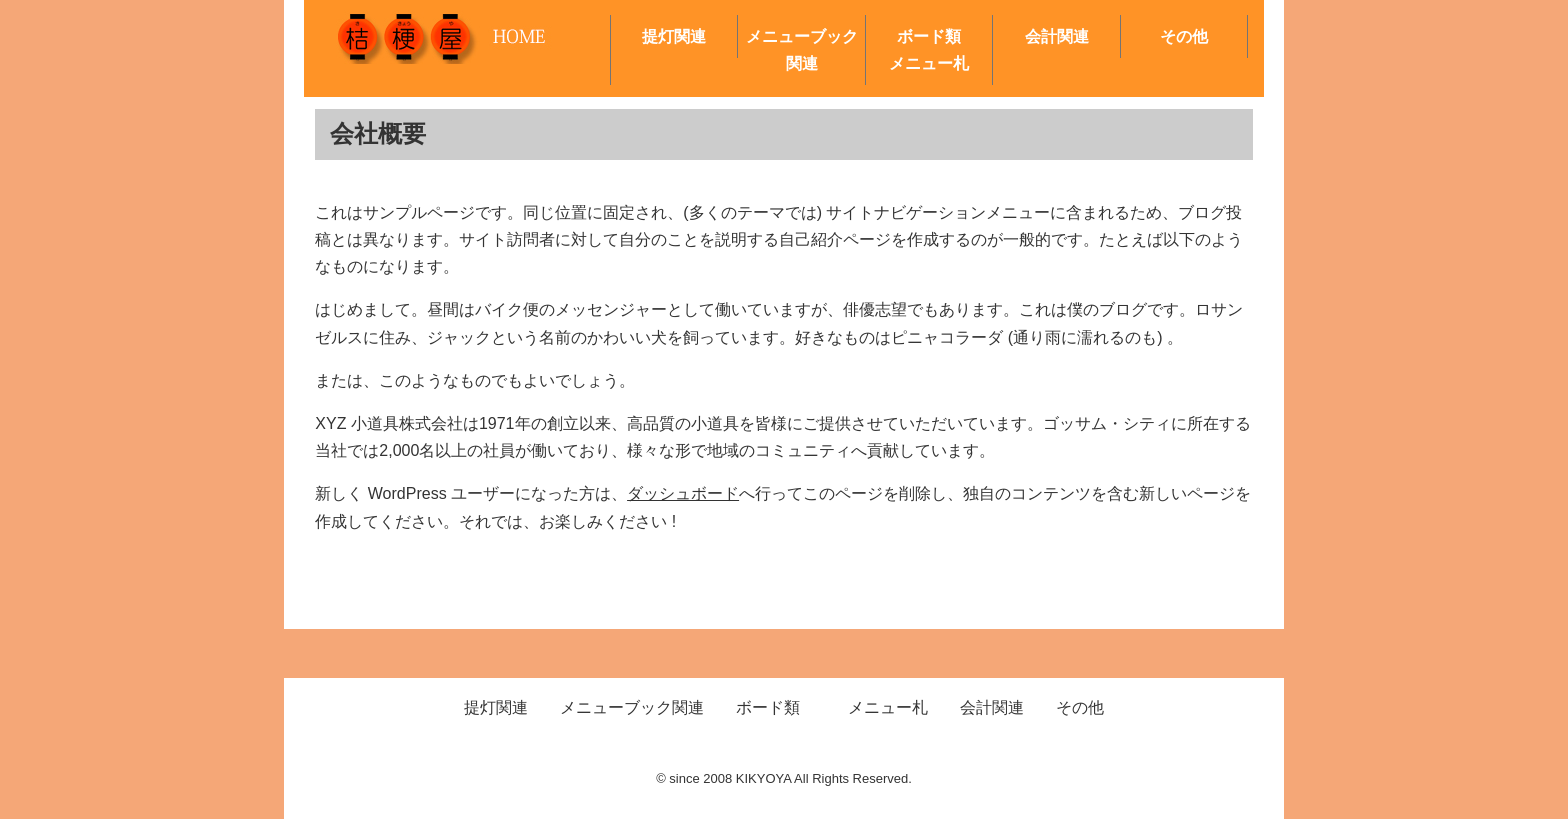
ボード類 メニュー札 (940, 50)
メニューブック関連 (802, 50)
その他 (1184, 36)
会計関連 (1057, 36)
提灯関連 (674, 36)
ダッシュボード (683, 493)
